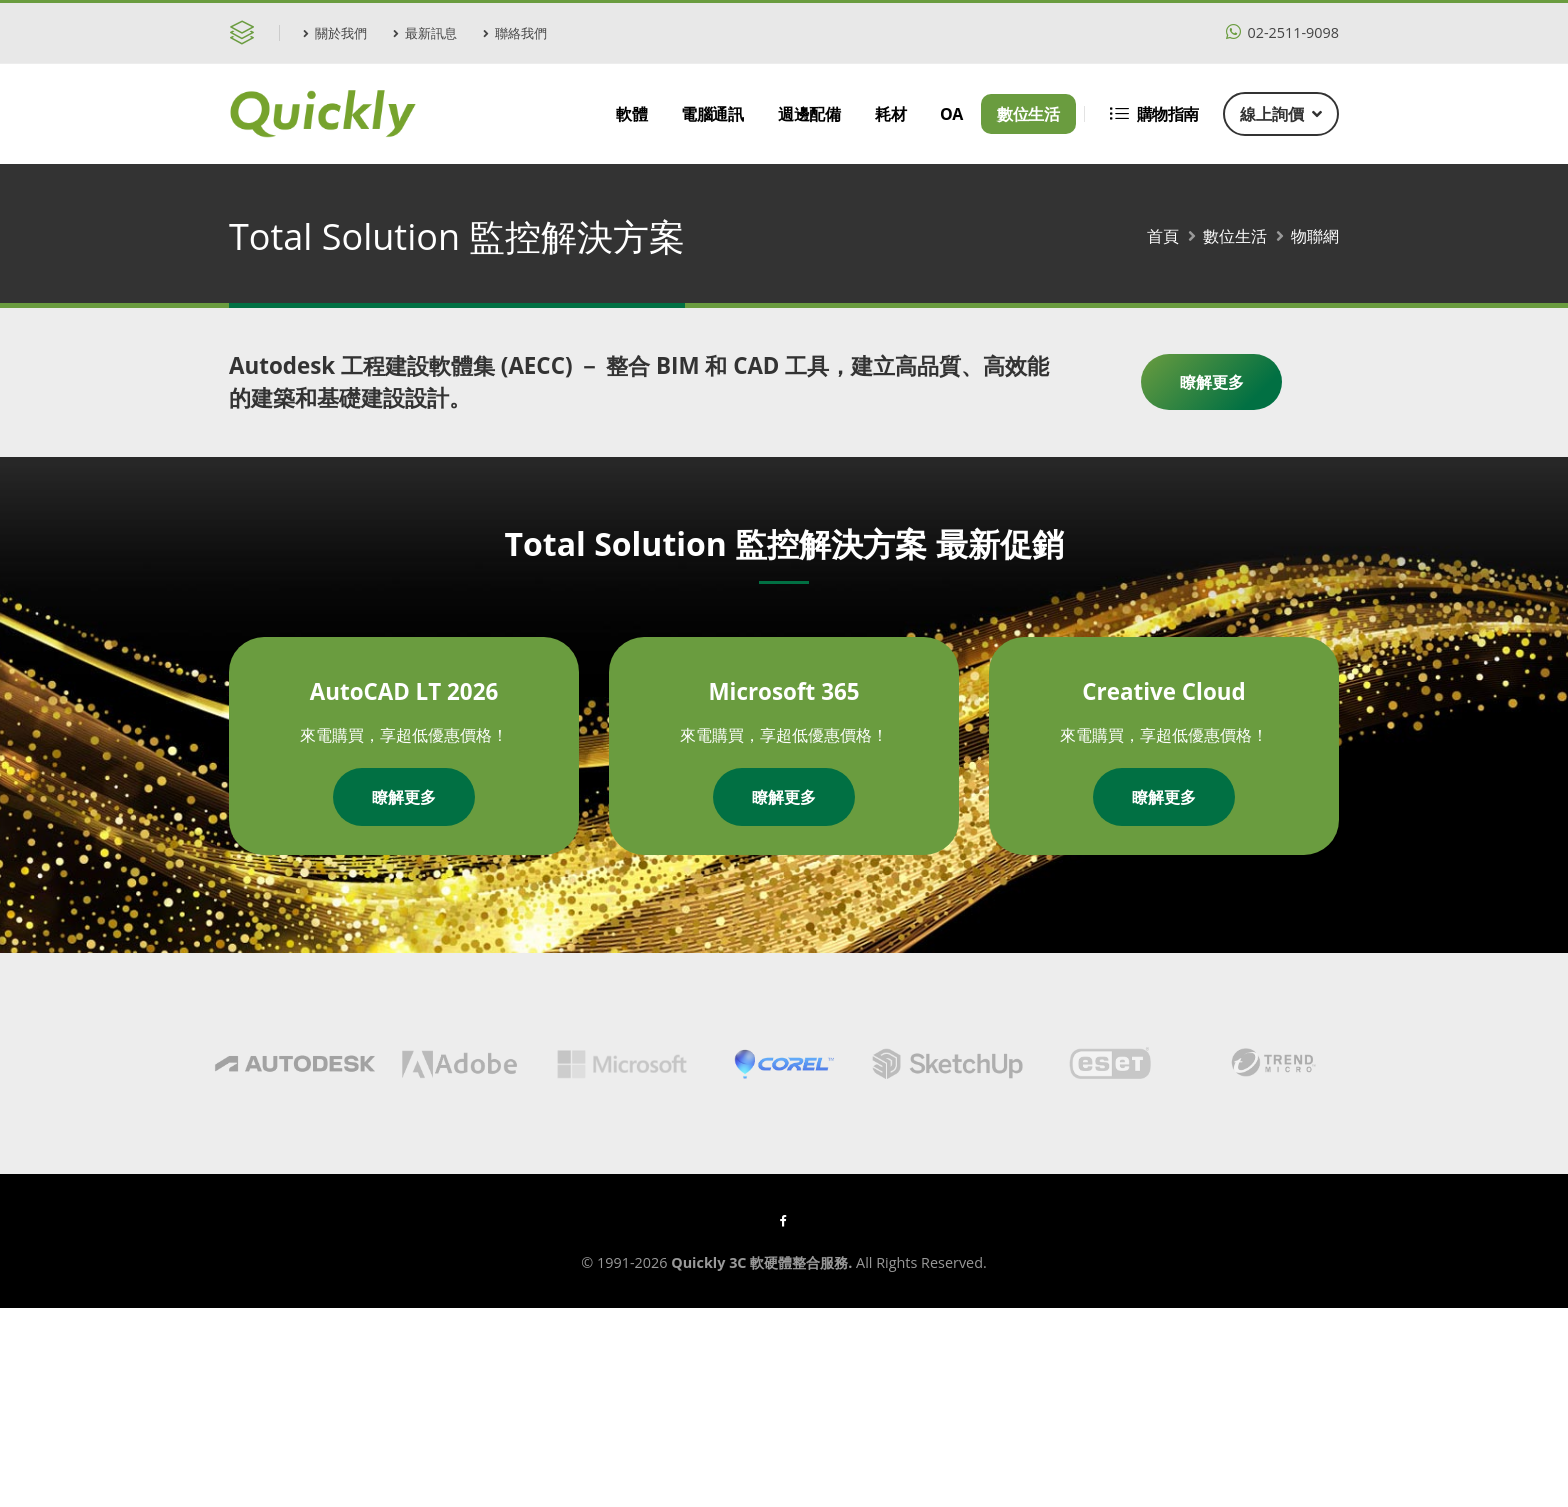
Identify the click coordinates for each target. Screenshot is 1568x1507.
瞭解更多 (1212, 382)
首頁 (1163, 236)
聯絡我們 (515, 33)
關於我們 (335, 33)
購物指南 (1154, 114)
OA (951, 114)
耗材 (890, 114)
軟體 (631, 114)
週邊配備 (809, 114)
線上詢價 (1281, 114)
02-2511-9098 (1282, 32)
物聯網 (1315, 236)
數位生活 (1028, 114)
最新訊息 (425, 33)
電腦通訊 (712, 114)
